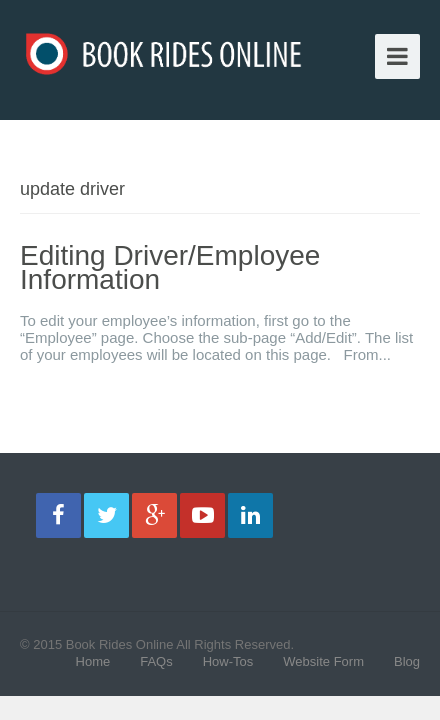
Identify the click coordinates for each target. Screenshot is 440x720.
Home (93, 661)
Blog (407, 661)
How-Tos (228, 661)
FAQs (156, 661)
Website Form (323, 661)
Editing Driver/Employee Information (170, 267)
